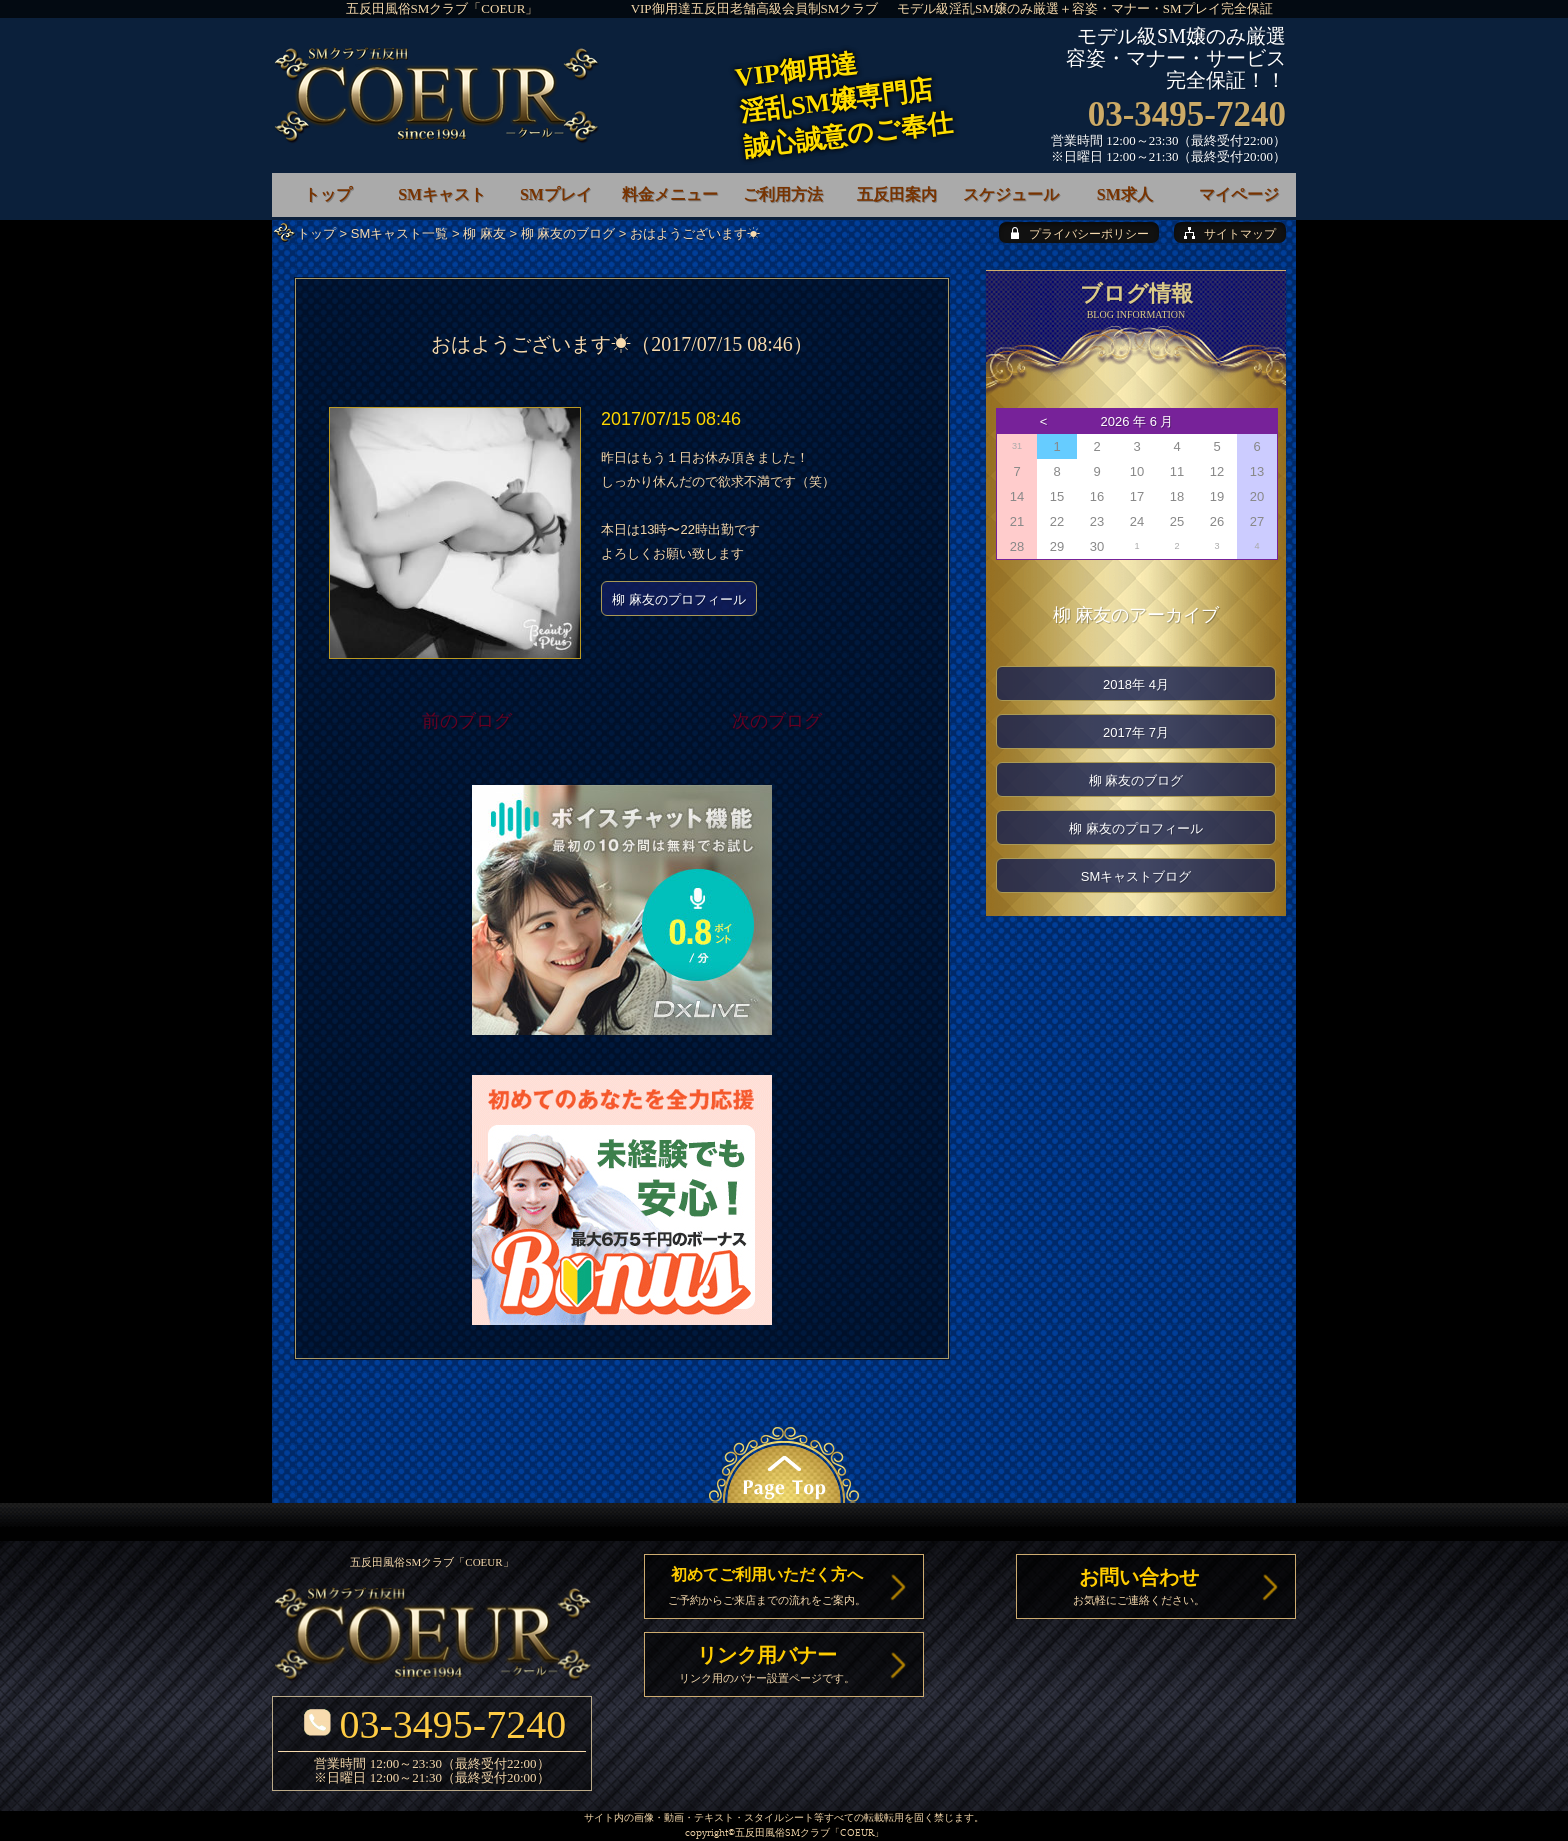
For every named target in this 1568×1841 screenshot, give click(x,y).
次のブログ (777, 721)
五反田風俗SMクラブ (782, 1833)
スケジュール (1011, 194)
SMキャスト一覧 (400, 233)
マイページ (1239, 194)
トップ (316, 233)
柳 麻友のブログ (568, 233)
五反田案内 (897, 194)
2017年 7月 (1136, 732)
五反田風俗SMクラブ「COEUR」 (442, 8)
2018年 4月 (1136, 684)
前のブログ (467, 721)
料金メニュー (670, 194)
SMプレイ (556, 194)
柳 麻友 (484, 233)
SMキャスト (442, 194)
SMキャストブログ (1136, 876)
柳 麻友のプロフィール (679, 599)
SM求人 (1125, 194)
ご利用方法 (783, 194)
